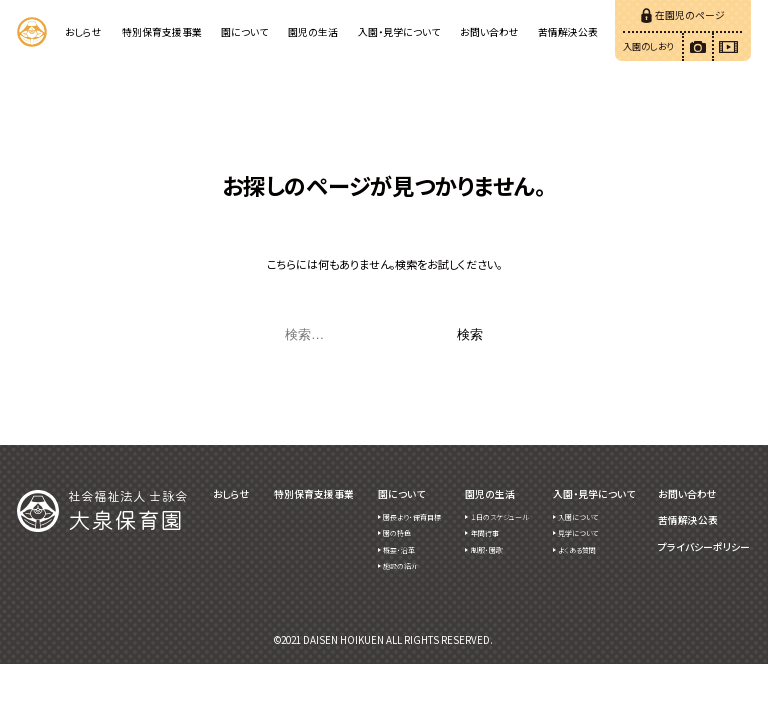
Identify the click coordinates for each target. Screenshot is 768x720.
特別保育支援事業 (162, 32)
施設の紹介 (400, 566)
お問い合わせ (489, 32)
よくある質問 (577, 550)
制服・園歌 (487, 550)
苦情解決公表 (568, 32)
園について (244, 32)
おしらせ (83, 32)
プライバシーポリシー (704, 548)
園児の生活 (313, 32)
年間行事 (485, 533)
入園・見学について (399, 32)
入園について (578, 517)
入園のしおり (648, 46)
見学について (578, 533)
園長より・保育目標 (412, 517)
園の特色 (397, 533)
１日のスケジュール (500, 517)
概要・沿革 (399, 550)
